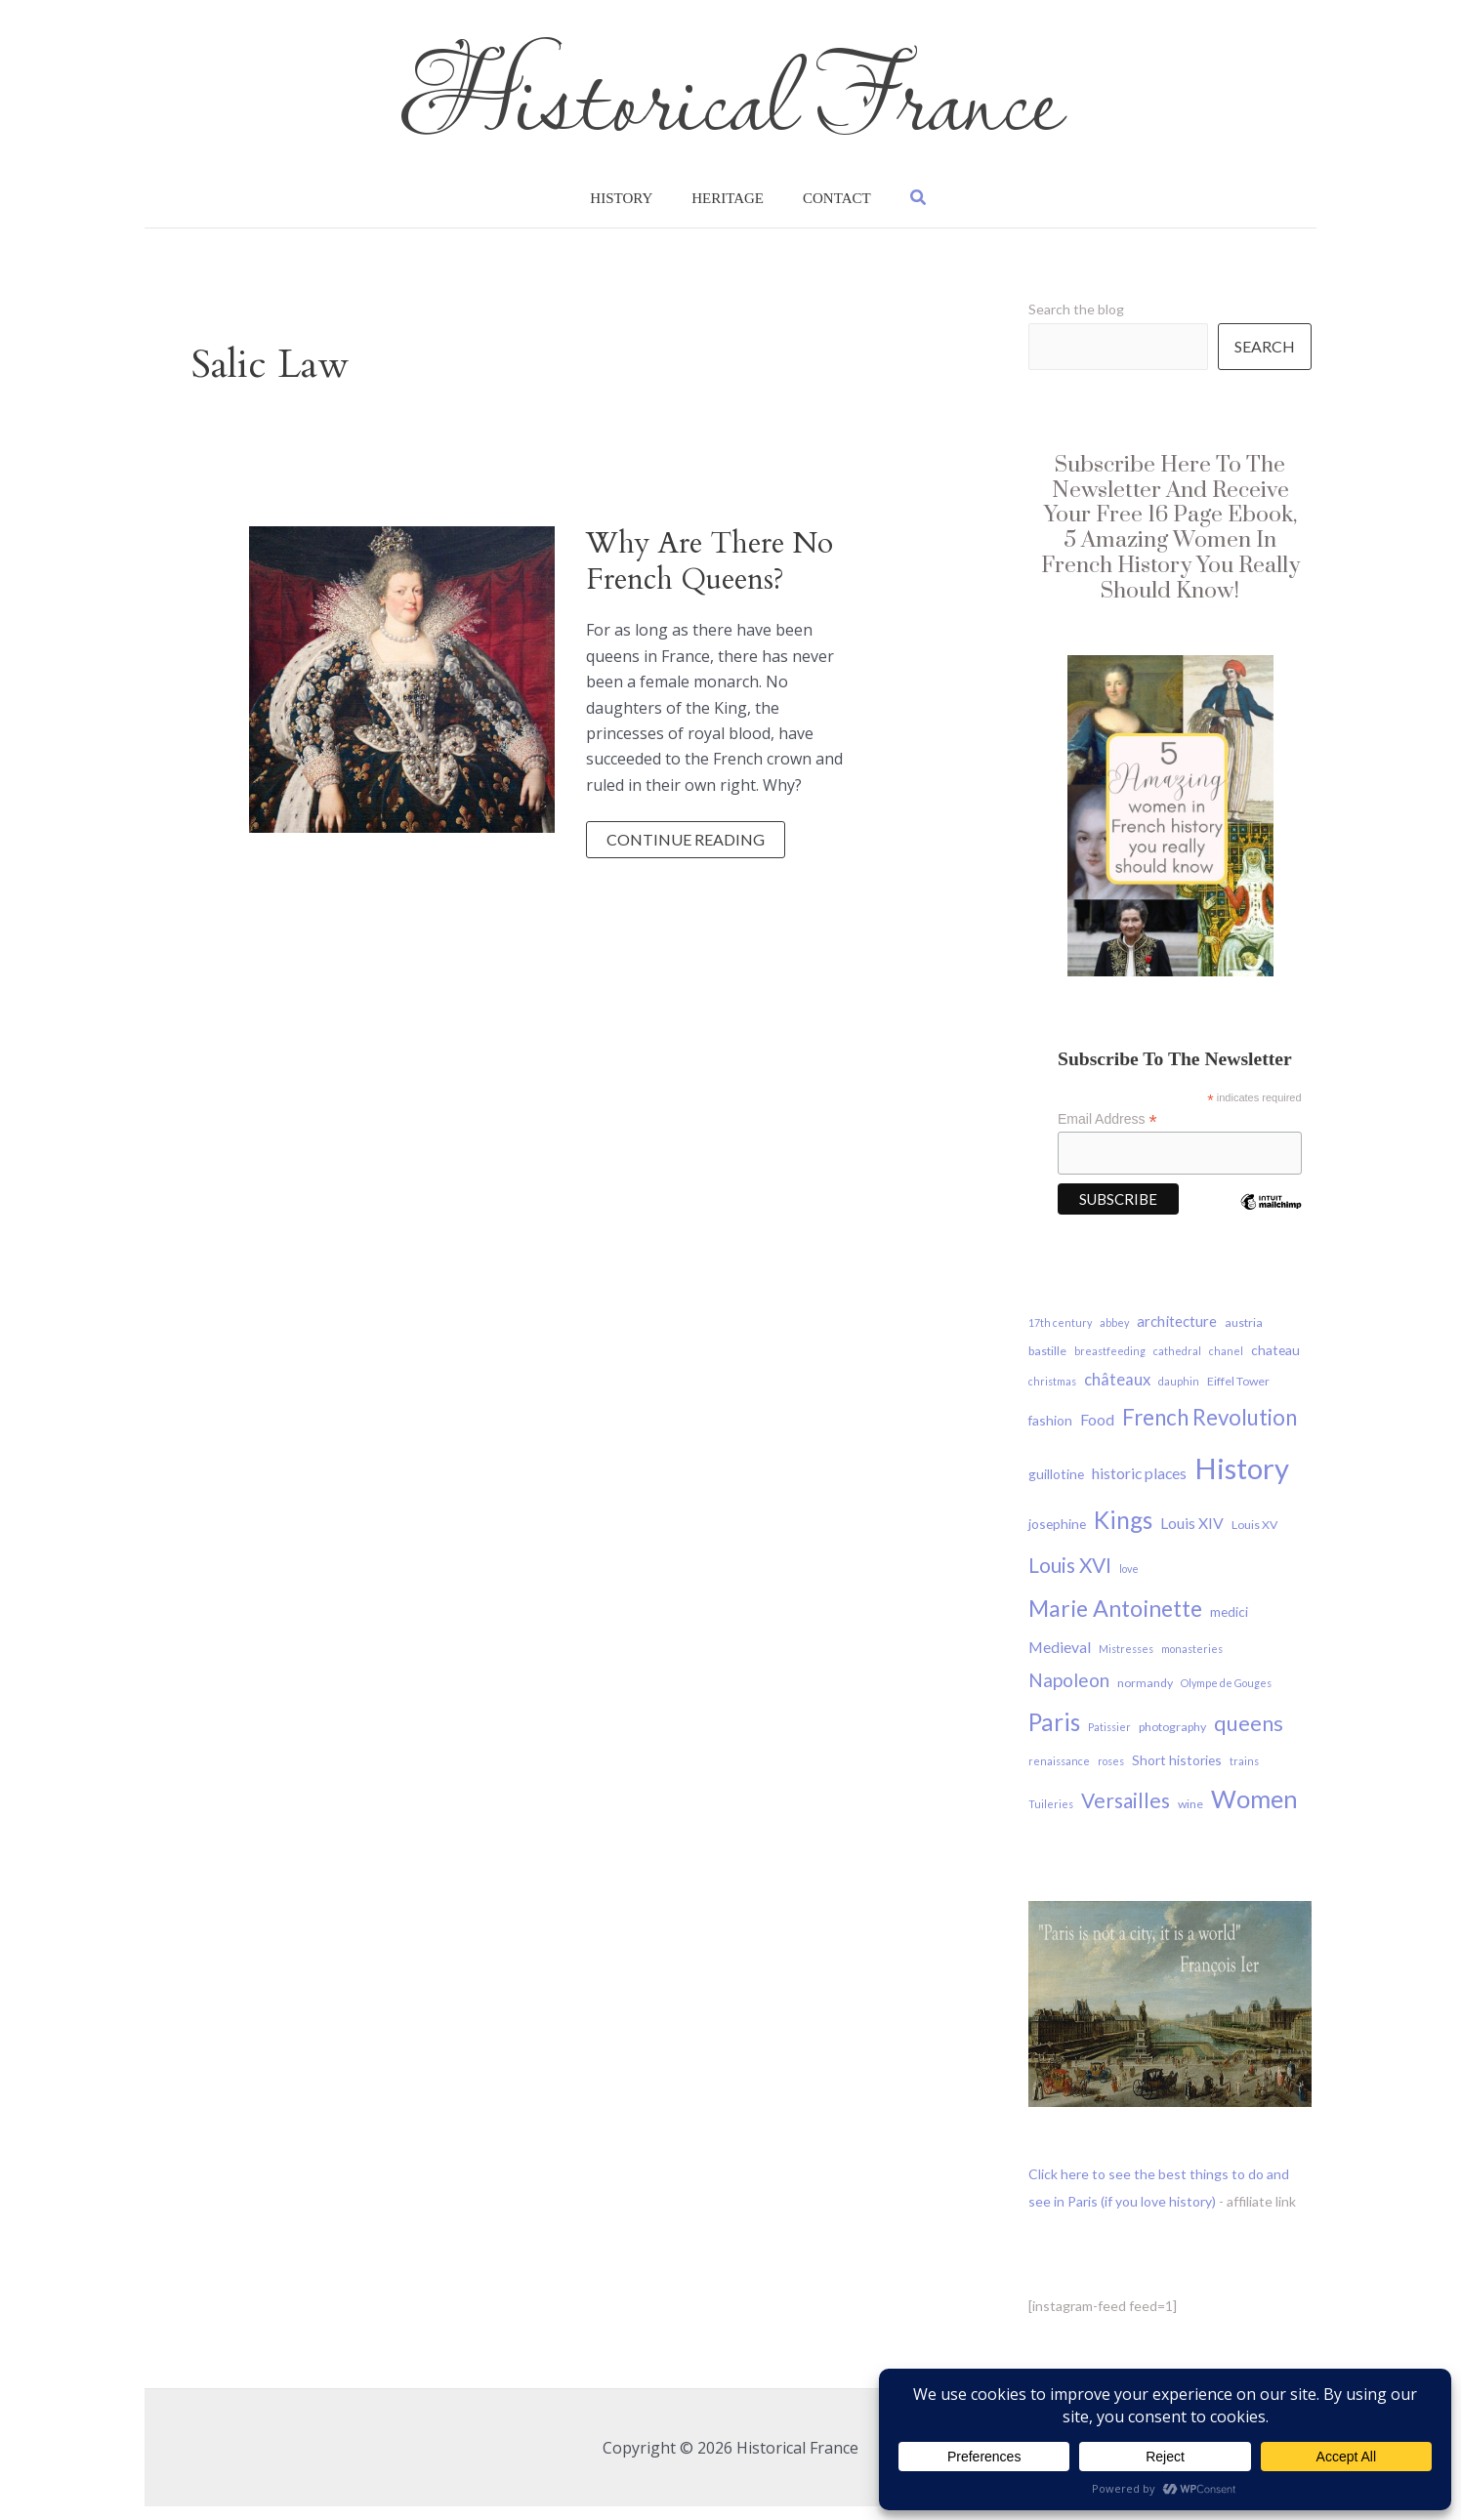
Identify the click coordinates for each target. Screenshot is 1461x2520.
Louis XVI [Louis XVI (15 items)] (1069, 1578)
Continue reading (685, 857)
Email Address (1107, 1133)
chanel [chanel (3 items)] (1226, 1364)
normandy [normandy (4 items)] (1145, 1696)
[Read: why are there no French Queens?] (402, 691)
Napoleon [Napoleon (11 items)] (1068, 1693)
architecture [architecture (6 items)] (1177, 1334)
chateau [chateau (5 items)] (1275, 1363)
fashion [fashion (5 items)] (1050, 1433)
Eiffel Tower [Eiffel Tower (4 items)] (1238, 1394)
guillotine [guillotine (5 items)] (1056, 1487)
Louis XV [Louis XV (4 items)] (1254, 1538)
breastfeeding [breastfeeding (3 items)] (1110, 1364)
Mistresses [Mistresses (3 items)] (1126, 1662)
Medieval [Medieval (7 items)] (1059, 1660)
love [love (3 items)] (1129, 1582)
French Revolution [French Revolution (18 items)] (1209, 1431)
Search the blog (1076, 322)
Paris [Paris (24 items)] (1054, 1735)
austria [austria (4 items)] (1244, 1336)
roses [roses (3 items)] (1111, 1774)
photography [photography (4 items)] (1172, 1740)
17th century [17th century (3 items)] (1060, 1336)
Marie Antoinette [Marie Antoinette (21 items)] (1115, 1621)
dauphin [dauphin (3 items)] (1178, 1394)
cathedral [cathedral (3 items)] (1177, 1364)
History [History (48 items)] (1241, 1482)
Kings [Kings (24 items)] (1123, 1533)
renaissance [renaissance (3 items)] (1059, 1774)
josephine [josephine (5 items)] (1057, 1537)
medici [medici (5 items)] (1229, 1625)
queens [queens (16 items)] (1248, 1737)
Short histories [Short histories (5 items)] (1177, 1773)
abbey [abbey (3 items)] (1114, 1336)
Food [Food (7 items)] (1097, 1433)
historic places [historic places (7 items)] (1139, 1486)
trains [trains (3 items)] (1244, 1774)
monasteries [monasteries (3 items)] (1192, 1662)
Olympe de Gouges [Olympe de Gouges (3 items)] (1226, 1696)
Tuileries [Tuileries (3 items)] (1050, 1817)
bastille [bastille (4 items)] (1047, 1364)
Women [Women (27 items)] (1254, 1812)
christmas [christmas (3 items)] (1052, 1394)
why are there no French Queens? (709, 575)
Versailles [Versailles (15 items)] (1125, 1813)
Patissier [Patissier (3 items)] (1109, 1740)
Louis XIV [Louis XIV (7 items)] (1192, 1536)
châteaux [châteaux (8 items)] (1117, 1393)
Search (1264, 360)
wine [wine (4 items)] (1190, 1817)
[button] (881, 205)
